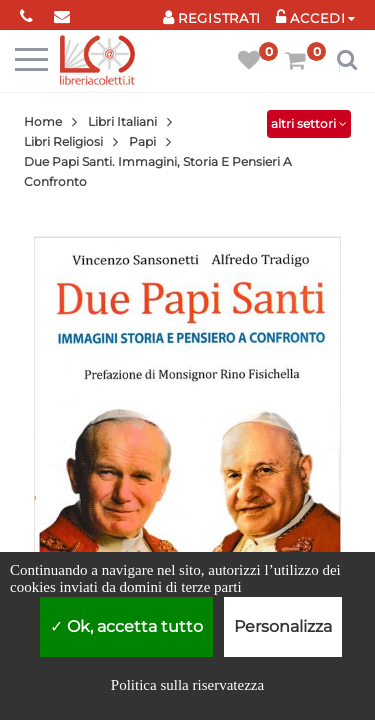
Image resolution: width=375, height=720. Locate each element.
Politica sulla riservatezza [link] (187, 685)
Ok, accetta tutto (126, 626)
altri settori (309, 123)
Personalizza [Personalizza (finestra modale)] (283, 626)
